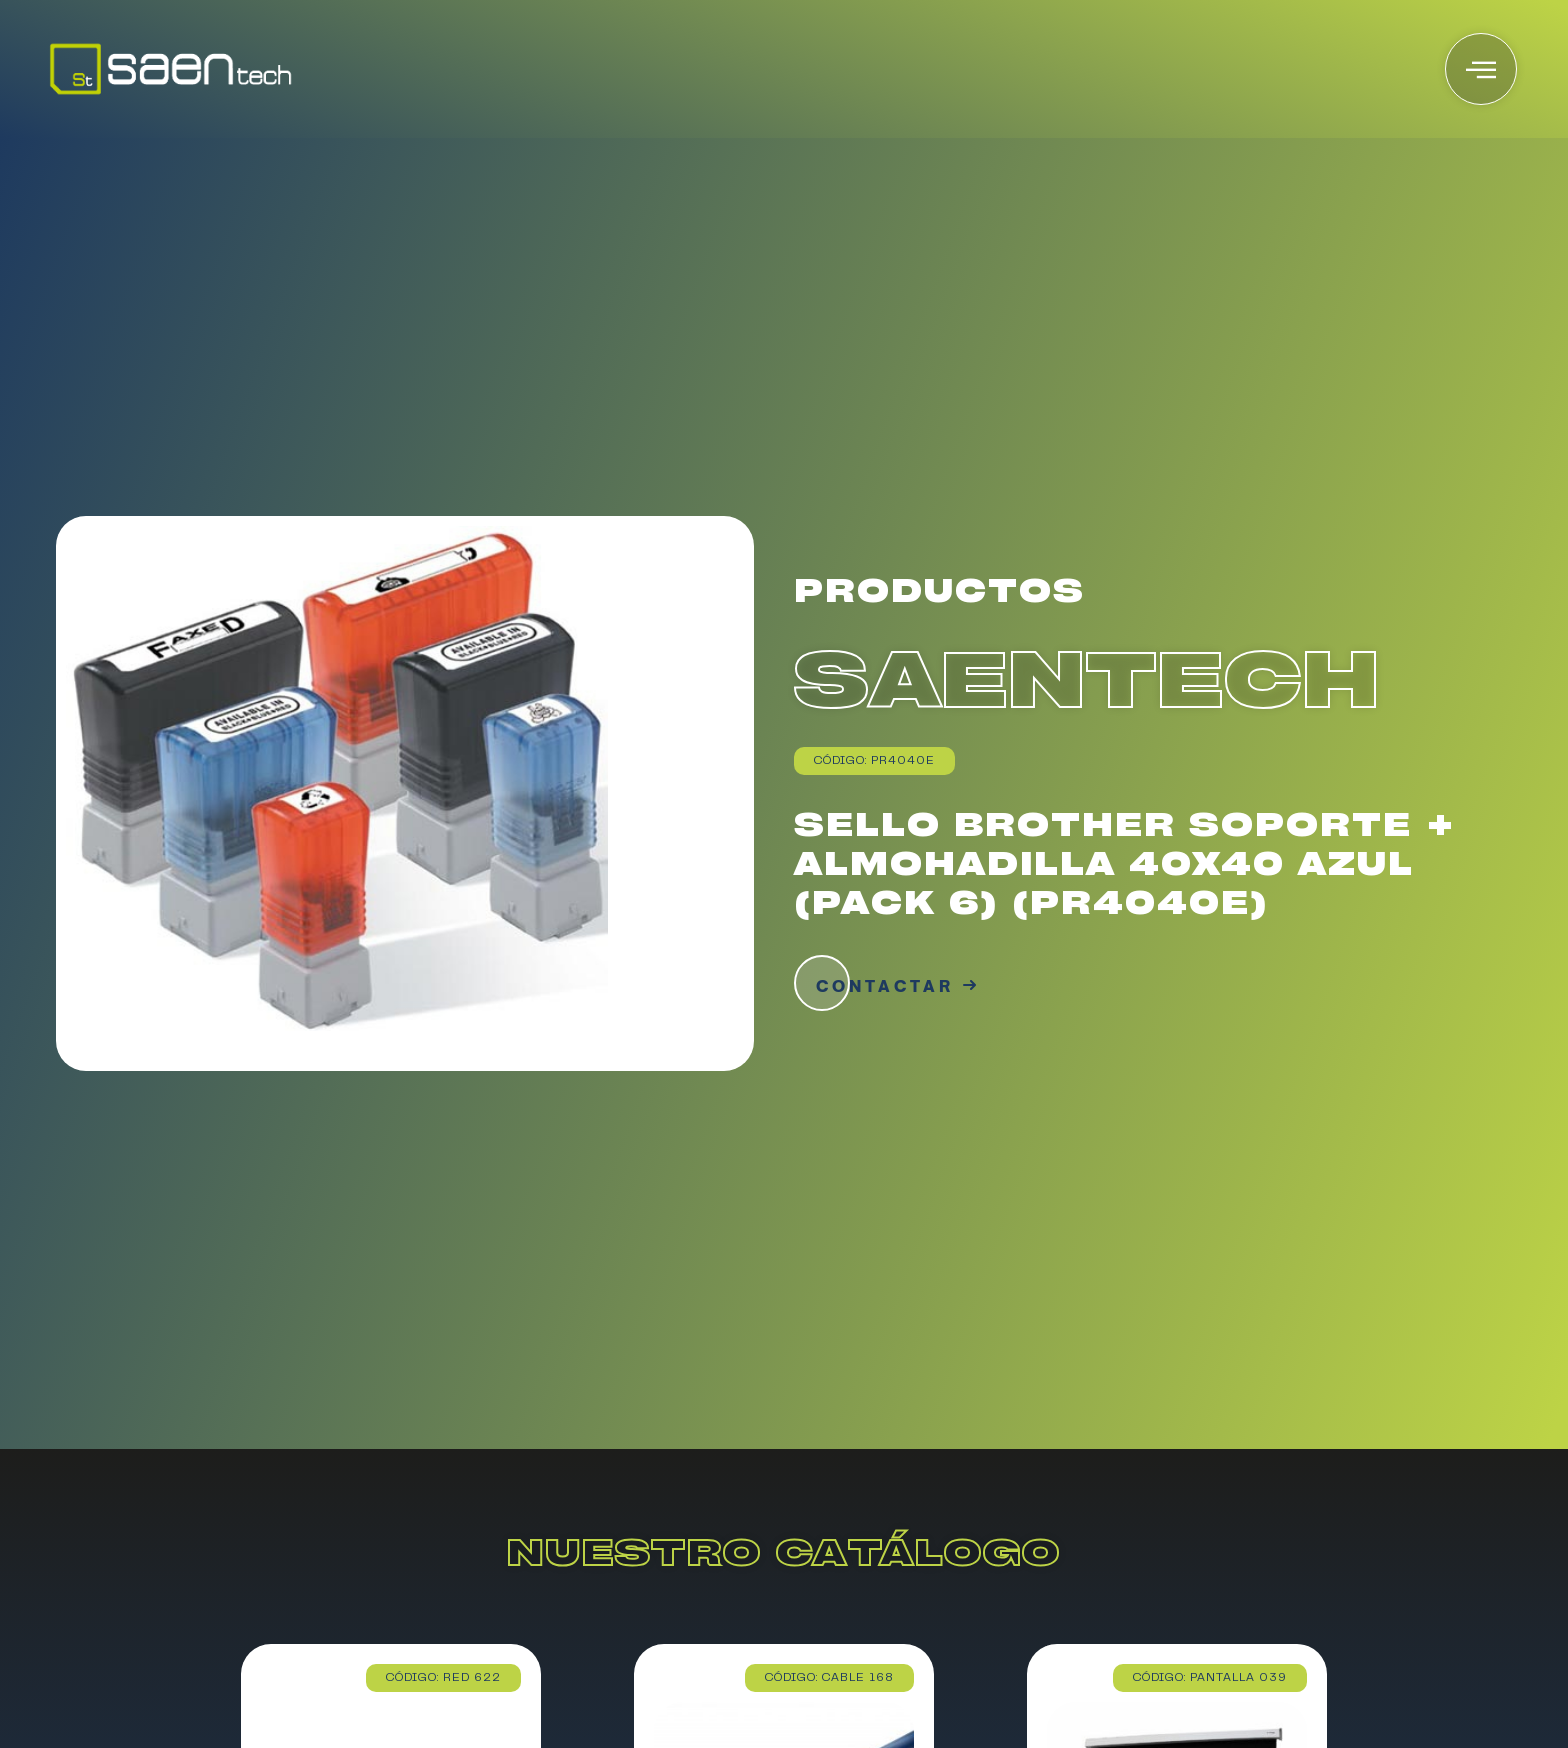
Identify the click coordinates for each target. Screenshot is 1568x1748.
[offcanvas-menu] (1481, 69)
